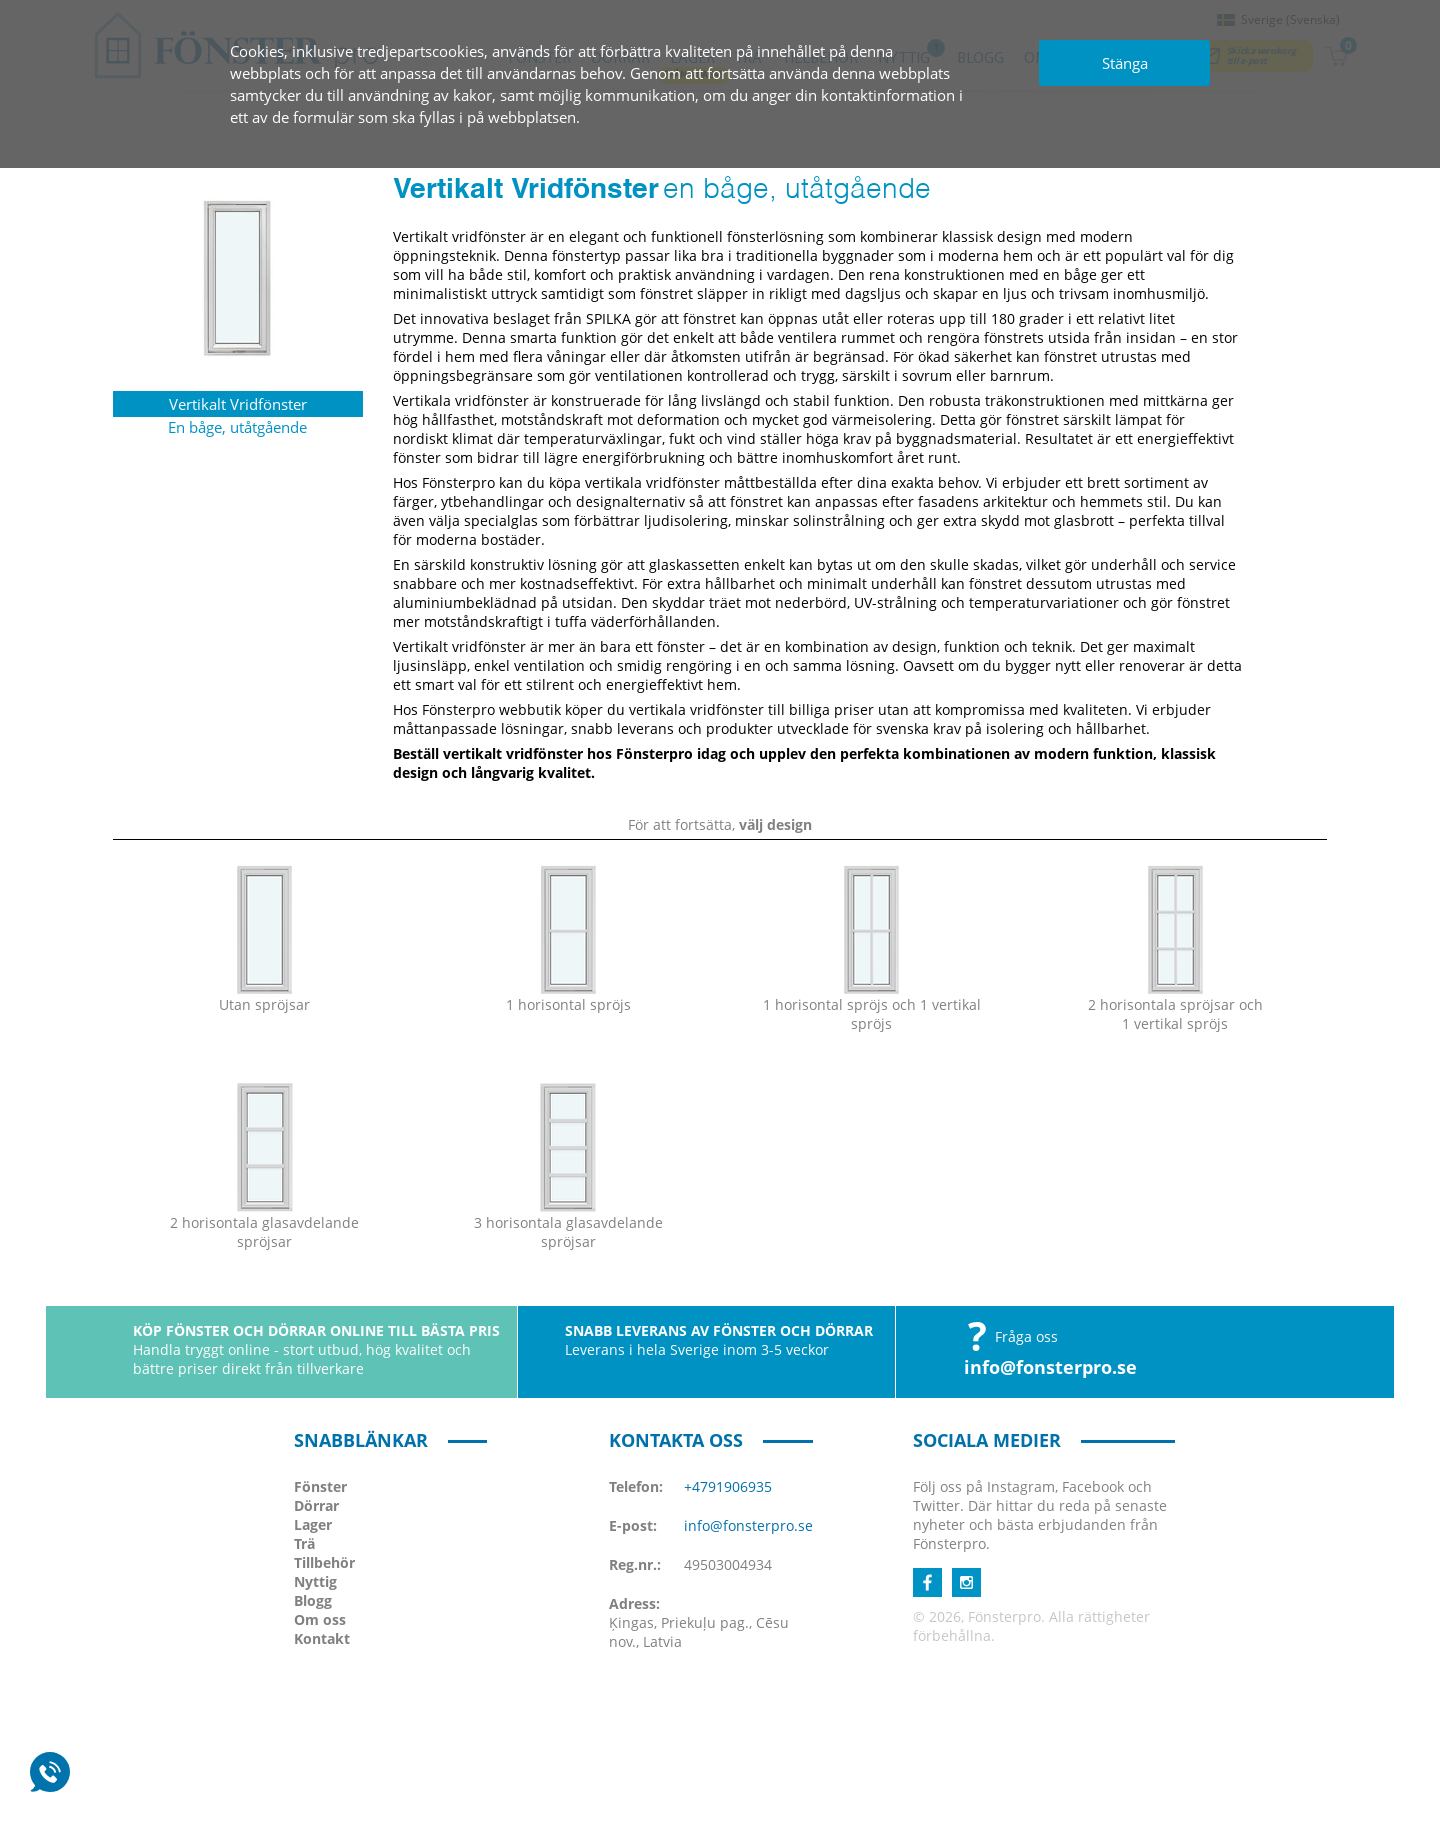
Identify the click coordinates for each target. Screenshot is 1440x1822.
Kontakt (322, 1638)
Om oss (320, 1619)
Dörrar (316, 1505)
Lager (313, 1524)
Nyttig (315, 1581)
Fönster (320, 1486)
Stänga (1125, 63)
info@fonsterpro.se (1050, 1367)
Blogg (313, 1600)
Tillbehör (324, 1562)
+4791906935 (728, 1486)
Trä (304, 1543)
